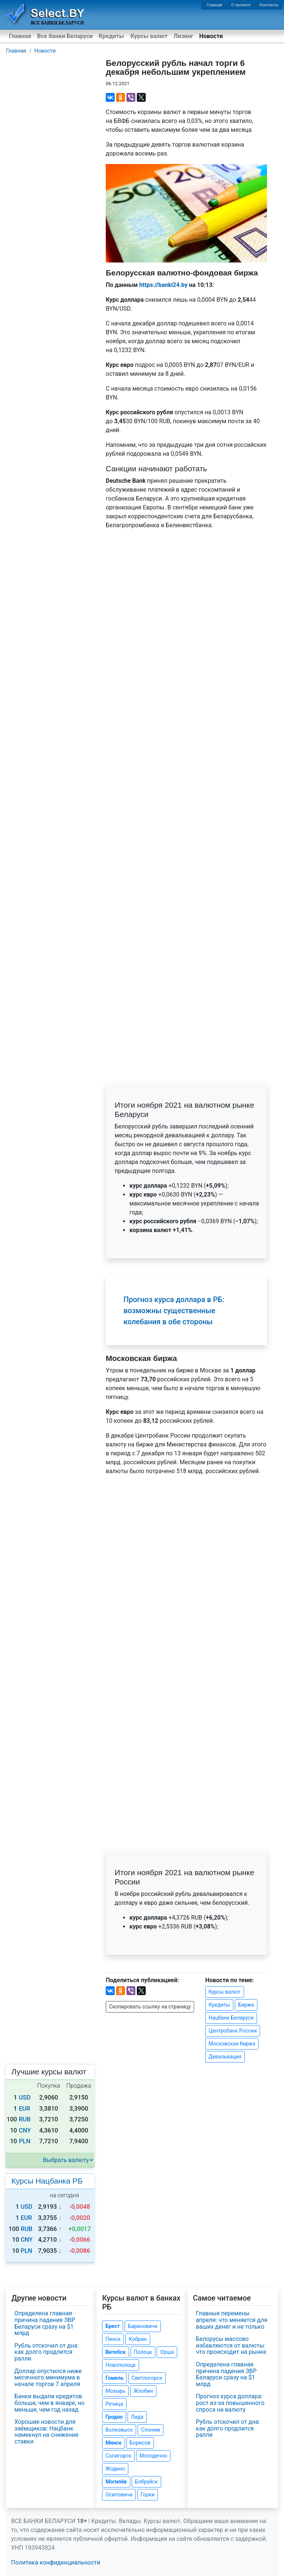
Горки (148, 2495)
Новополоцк (120, 2365)
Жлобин (143, 2391)
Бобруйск (146, 2482)
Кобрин (137, 2339)
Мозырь (115, 2391)
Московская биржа (232, 2044)
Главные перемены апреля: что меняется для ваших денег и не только (231, 2320)
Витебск (115, 2352)
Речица (114, 2404)
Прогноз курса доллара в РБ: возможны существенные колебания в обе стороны (174, 1310)
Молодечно (153, 2456)
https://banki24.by (163, 284)
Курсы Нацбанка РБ (46, 2181)
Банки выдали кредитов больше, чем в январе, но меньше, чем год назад (49, 2403)
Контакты (269, 5)
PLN (24, 2141)
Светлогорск (147, 2378)
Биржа (246, 2005)
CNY (25, 2130)
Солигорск (118, 2456)
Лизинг (183, 36)
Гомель (114, 2378)
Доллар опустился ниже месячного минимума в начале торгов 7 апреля (48, 2378)
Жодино (115, 2469)
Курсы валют (149, 36)
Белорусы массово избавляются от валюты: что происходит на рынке (231, 2345)
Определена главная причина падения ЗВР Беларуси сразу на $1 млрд (44, 2323)
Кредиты (111, 36)
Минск (113, 2443)
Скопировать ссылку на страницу (150, 2007)
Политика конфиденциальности (55, 2562)
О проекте (240, 5)
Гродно (113, 2417)
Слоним (150, 2430)
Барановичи (143, 2326)
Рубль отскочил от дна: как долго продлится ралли (46, 2352)
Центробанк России (233, 2031)
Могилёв (115, 2482)
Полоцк (143, 2352)
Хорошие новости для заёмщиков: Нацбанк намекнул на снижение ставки (46, 2431)
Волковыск (119, 2430)
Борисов (140, 2443)
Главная (215, 5)
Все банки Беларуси (65, 36)
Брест (112, 2326)
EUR (24, 2108)
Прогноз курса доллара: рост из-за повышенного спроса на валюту (230, 2403)
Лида (137, 2417)
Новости (211, 36)
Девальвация (225, 2057)
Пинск (113, 2339)
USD (25, 2097)
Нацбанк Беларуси (231, 2018)
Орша (166, 2352)
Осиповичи (118, 2495)
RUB (25, 2119)
